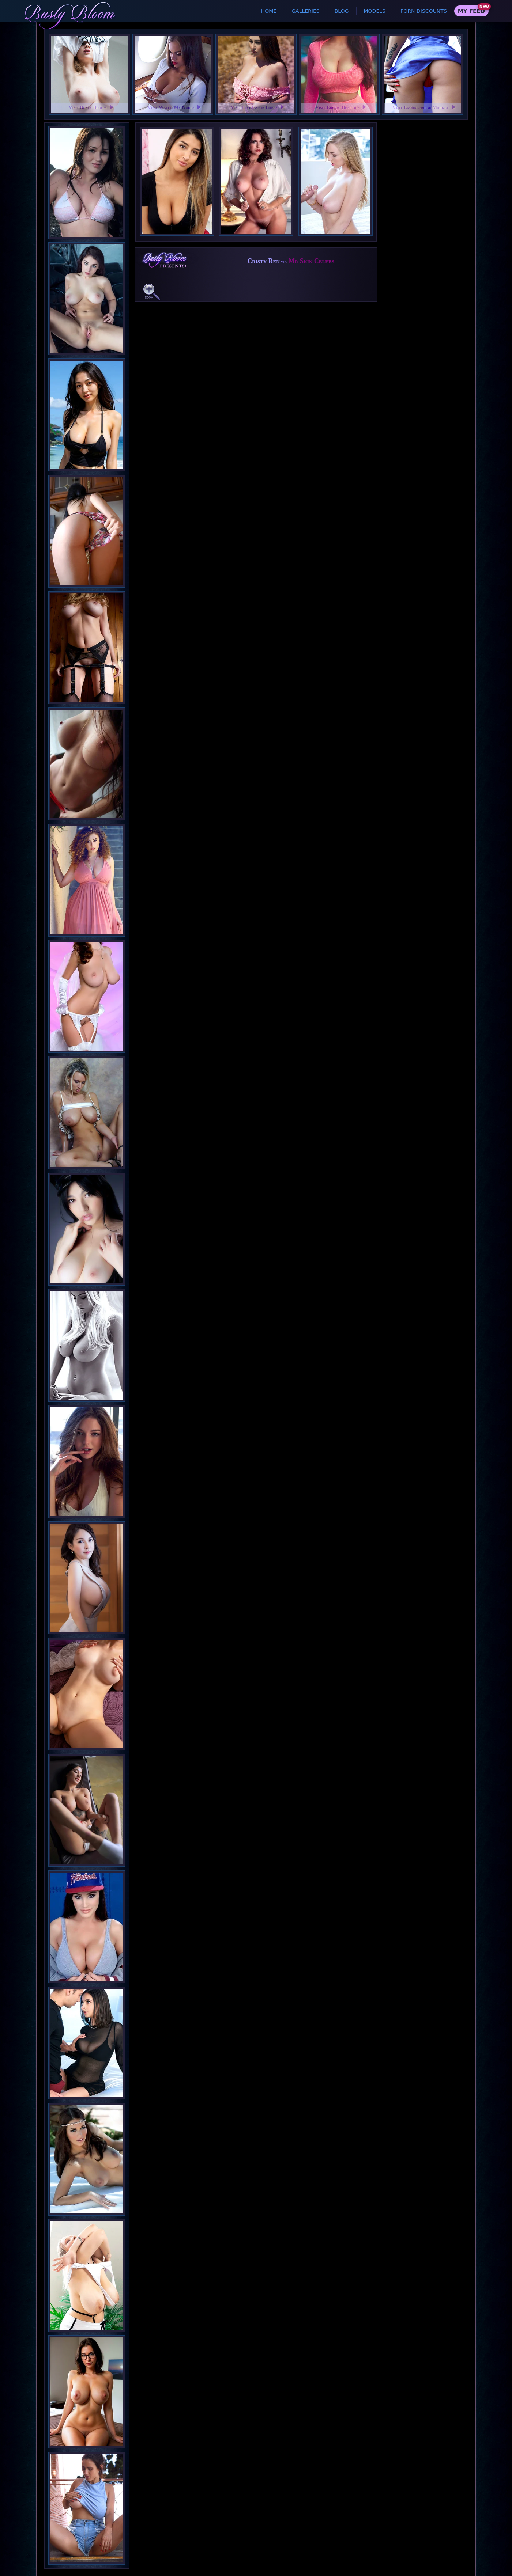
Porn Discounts (423, 11)
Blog (342, 11)
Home (268, 11)
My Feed (471, 11)
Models (374, 11)
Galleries (305, 11)
